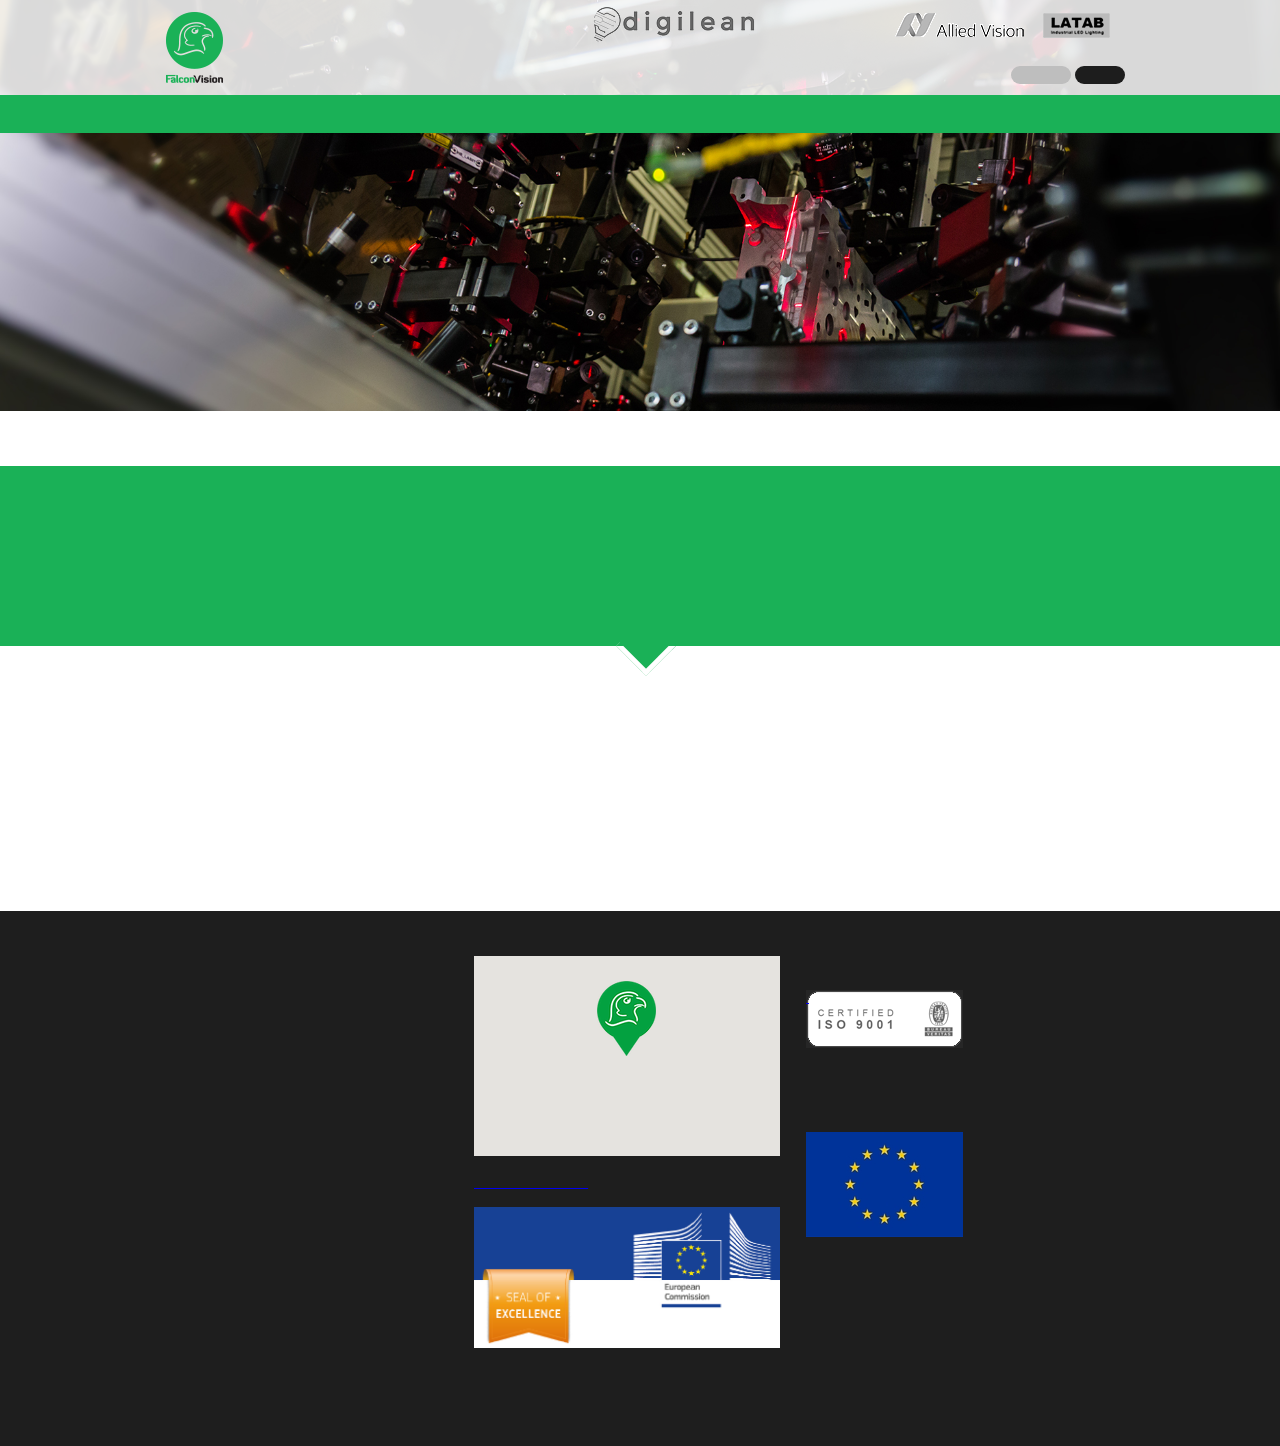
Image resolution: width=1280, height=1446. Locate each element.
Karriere (848, 113)
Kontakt (926, 113)
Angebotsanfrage (1039, 113)
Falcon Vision (195, 49)
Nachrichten (339, 113)
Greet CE (767, 113)
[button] (626, 1018)
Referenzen (541, 113)
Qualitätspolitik (858, 1074)
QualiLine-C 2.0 (659, 113)
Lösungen (441, 113)
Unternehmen (225, 113)
